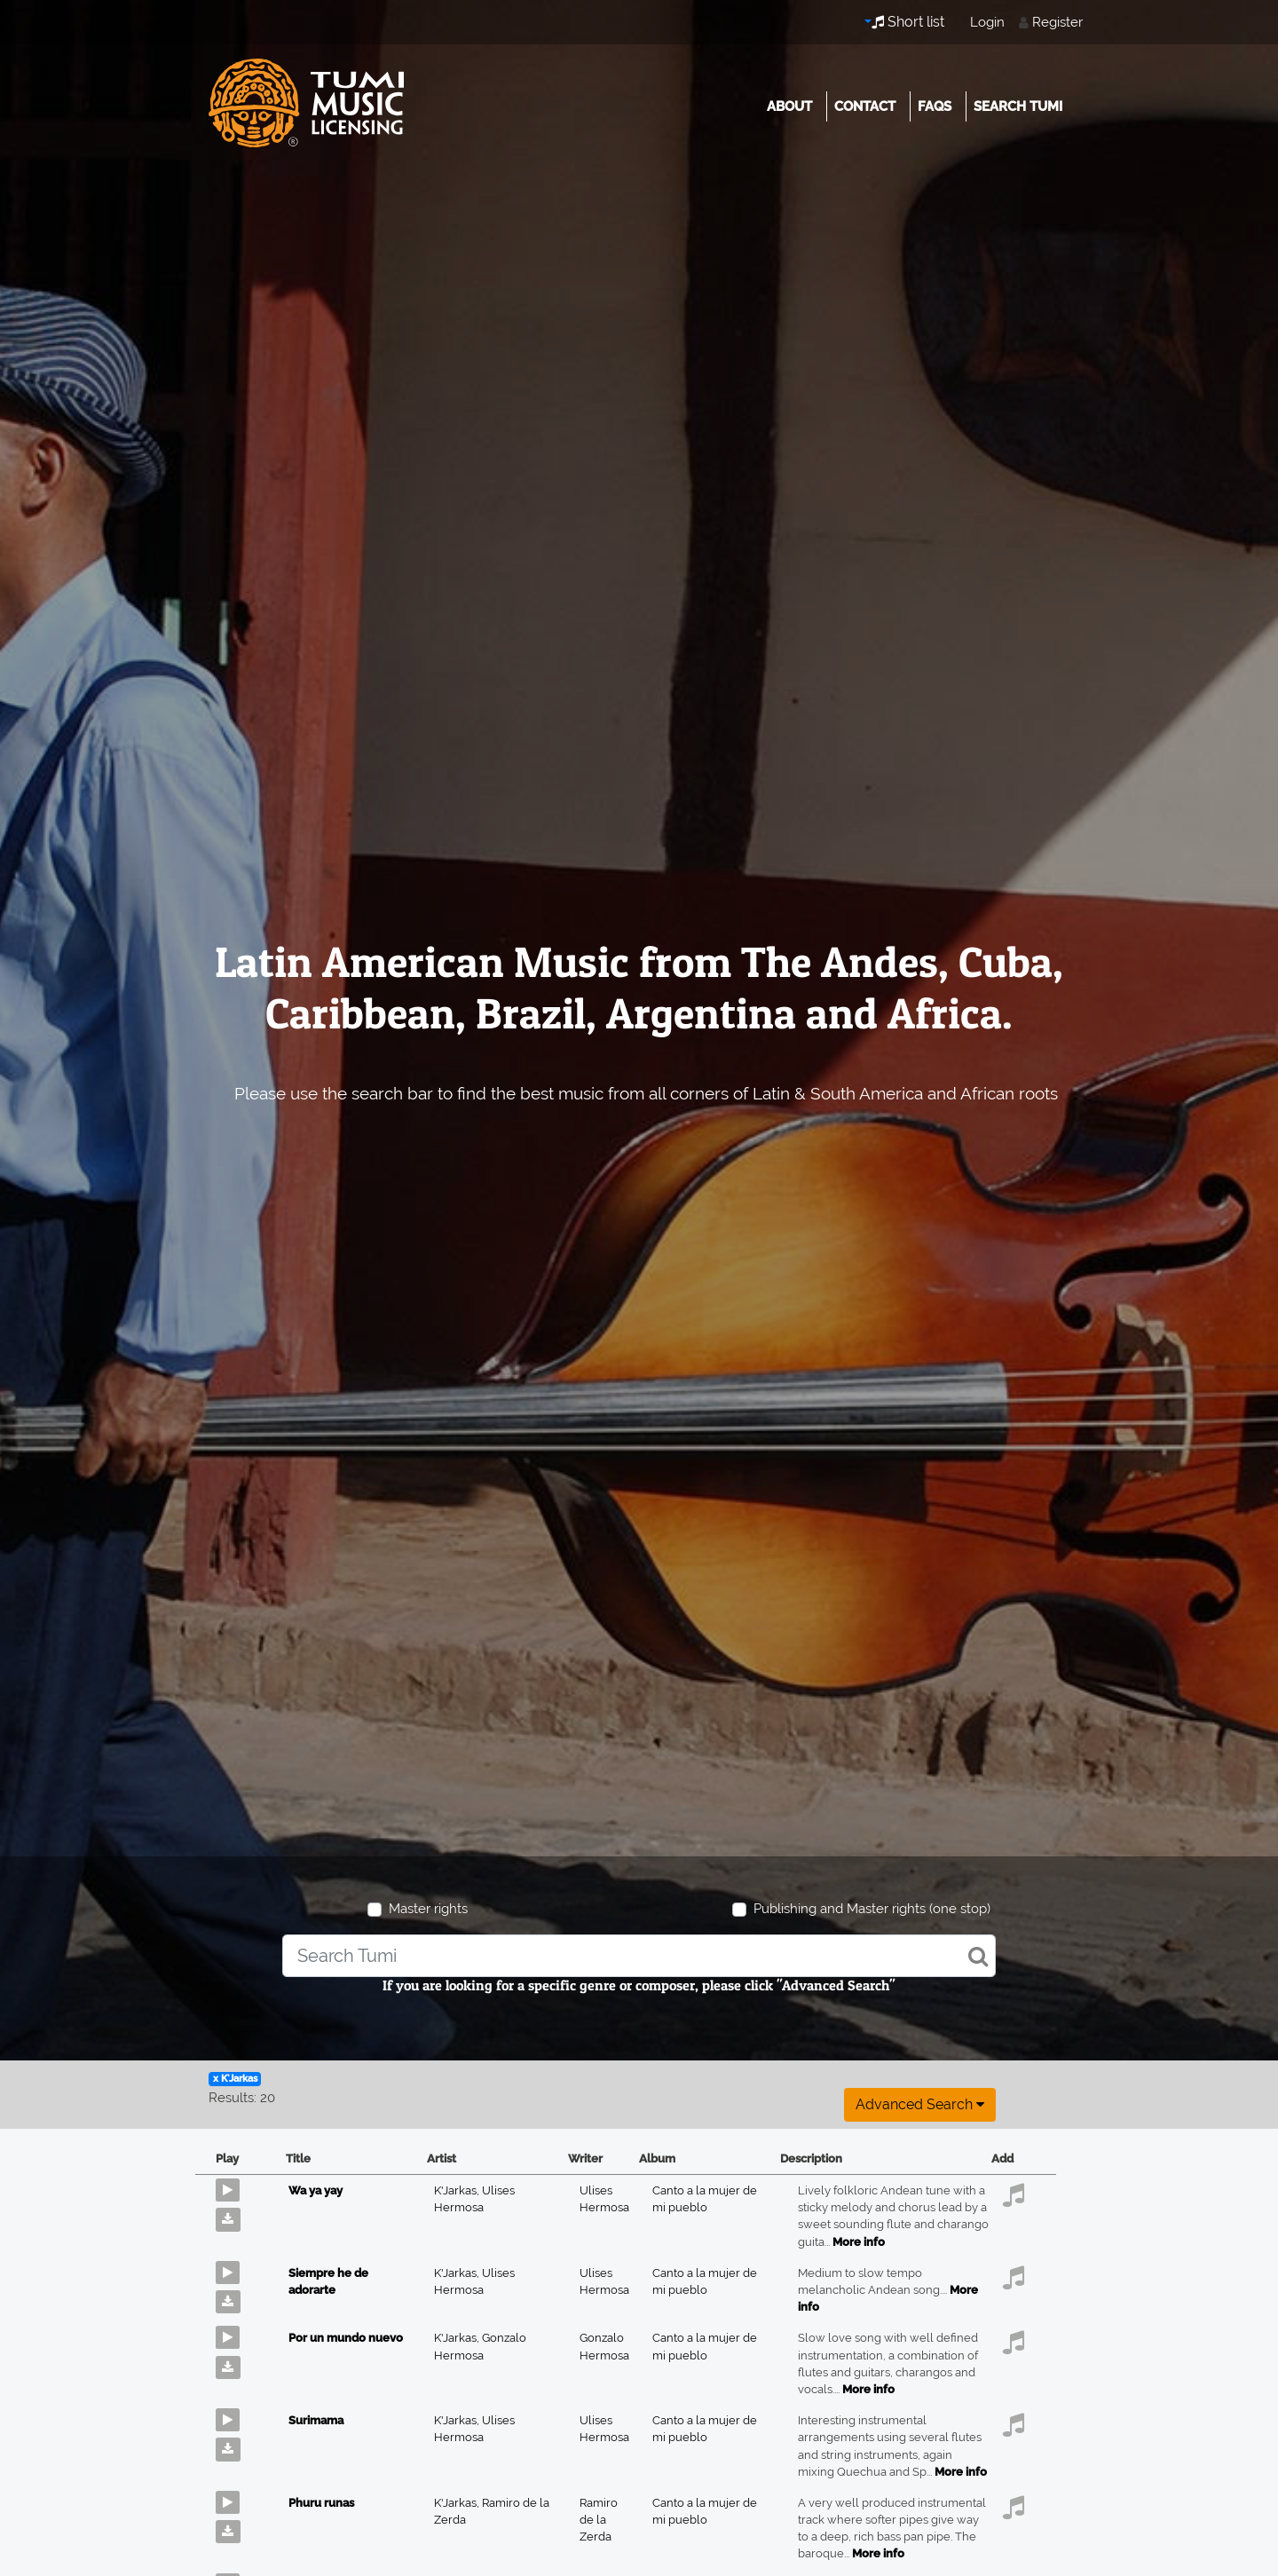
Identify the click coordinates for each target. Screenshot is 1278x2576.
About (789, 106)
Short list (908, 21)
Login (987, 22)
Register (1057, 22)
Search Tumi (1018, 106)
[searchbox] (638, 1955)
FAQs (934, 106)
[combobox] (638, 1955)
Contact (864, 106)
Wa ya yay (315, 2190)
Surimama (315, 2420)
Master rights (428, 1909)
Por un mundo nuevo (345, 2337)
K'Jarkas (458, 2190)
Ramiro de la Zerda (599, 2519)
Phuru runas (321, 2502)
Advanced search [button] (920, 2104)
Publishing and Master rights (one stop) (871, 1909)
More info (858, 2242)
